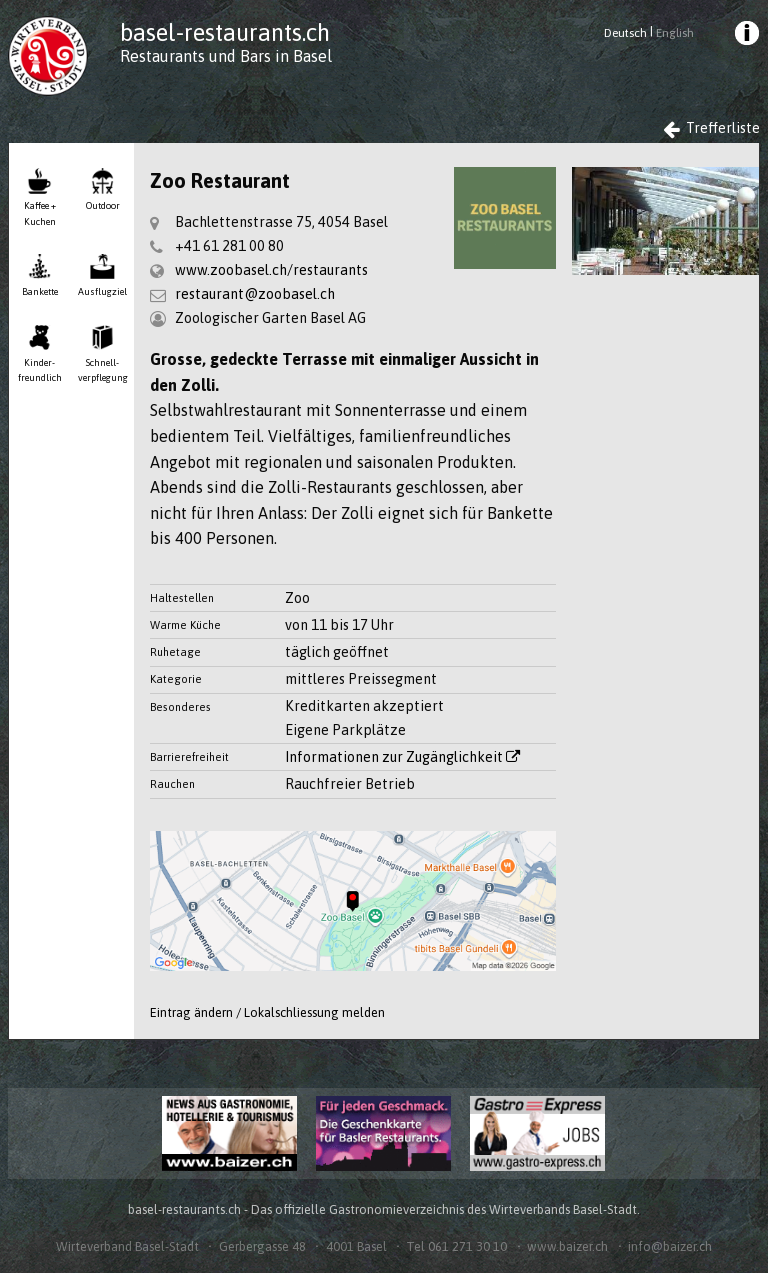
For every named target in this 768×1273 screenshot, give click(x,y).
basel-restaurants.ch (225, 32)
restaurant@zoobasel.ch (255, 294)
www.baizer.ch (567, 1246)
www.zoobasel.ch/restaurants (271, 270)
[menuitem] (745, 36)
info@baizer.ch (670, 1246)
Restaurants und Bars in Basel (226, 56)
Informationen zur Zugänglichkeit (402, 757)
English (675, 33)
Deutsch (625, 33)
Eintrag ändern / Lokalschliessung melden (267, 1012)
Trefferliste (712, 128)
